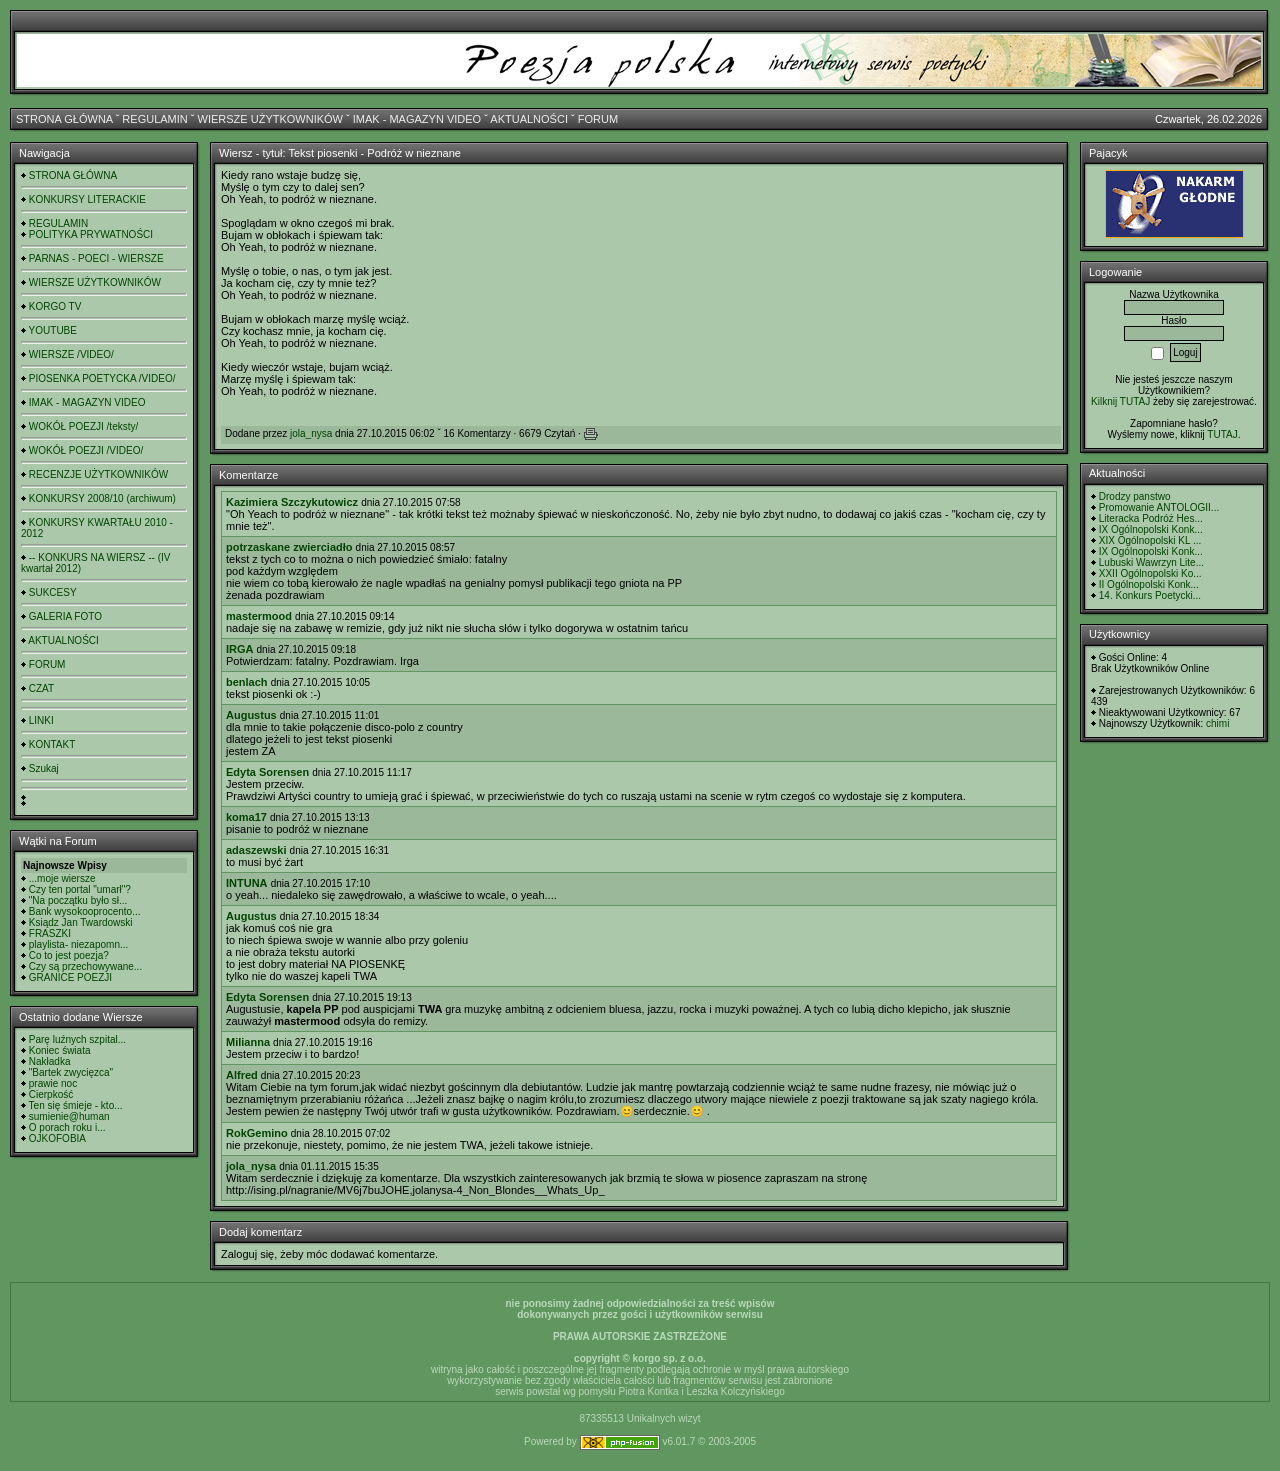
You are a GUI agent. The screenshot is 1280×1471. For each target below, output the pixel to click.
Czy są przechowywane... (85, 966)
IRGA (240, 649)
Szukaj (44, 768)
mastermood (259, 616)
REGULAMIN (154, 119)
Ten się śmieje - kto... (76, 1105)
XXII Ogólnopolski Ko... (1150, 573)
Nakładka (50, 1061)
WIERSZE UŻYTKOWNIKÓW (270, 119)
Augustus (251, 715)
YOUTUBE (53, 330)
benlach (247, 682)
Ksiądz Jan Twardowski (81, 922)
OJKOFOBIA (57, 1138)
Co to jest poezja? (69, 955)
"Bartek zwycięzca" (71, 1072)
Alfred (242, 1075)
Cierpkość (51, 1094)
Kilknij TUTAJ (1120, 401)
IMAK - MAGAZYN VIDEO (417, 119)
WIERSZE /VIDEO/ (71, 354)
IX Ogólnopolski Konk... (1151, 529)
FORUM (598, 119)
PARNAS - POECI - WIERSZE (96, 258)
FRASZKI (50, 933)
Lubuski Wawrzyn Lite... (1151, 562)
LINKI (41, 720)
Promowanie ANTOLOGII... (1159, 507)
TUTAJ (1222, 434)
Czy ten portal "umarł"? (80, 889)
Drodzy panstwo (1135, 496)
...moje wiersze (62, 878)
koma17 (246, 817)
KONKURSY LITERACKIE (87, 199)
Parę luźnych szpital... (77, 1039)
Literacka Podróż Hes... (1151, 518)
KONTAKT (52, 744)
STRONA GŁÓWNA (64, 119)
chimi (1217, 723)
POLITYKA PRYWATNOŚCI (91, 234)
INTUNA (247, 883)
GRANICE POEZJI (70, 977)
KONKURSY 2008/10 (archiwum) (102, 498)
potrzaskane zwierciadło (289, 547)
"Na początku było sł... (78, 900)
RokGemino (257, 1133)
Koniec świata (60, 1050)
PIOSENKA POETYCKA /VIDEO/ (102, 378)
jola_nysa (311, 433)
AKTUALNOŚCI (529, 119)
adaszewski (256, 850)
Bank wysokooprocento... (85, 911)
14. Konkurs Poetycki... (1150, 595)
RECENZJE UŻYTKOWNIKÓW (98, 474)
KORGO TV (55, 306)
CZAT (41, 688)
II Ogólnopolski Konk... (1149, 584)
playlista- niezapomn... (79, 944)
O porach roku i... (67, 1127)
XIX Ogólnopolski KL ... (1150, 540)
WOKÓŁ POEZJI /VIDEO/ (86, 450)
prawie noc (53, 1083)
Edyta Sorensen (267, 772)
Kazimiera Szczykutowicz (292, 502)
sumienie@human (69, 1116)
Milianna (248, 1042)
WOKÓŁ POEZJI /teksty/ (83, 426)
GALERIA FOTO (65, 616)
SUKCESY (53, 592)
